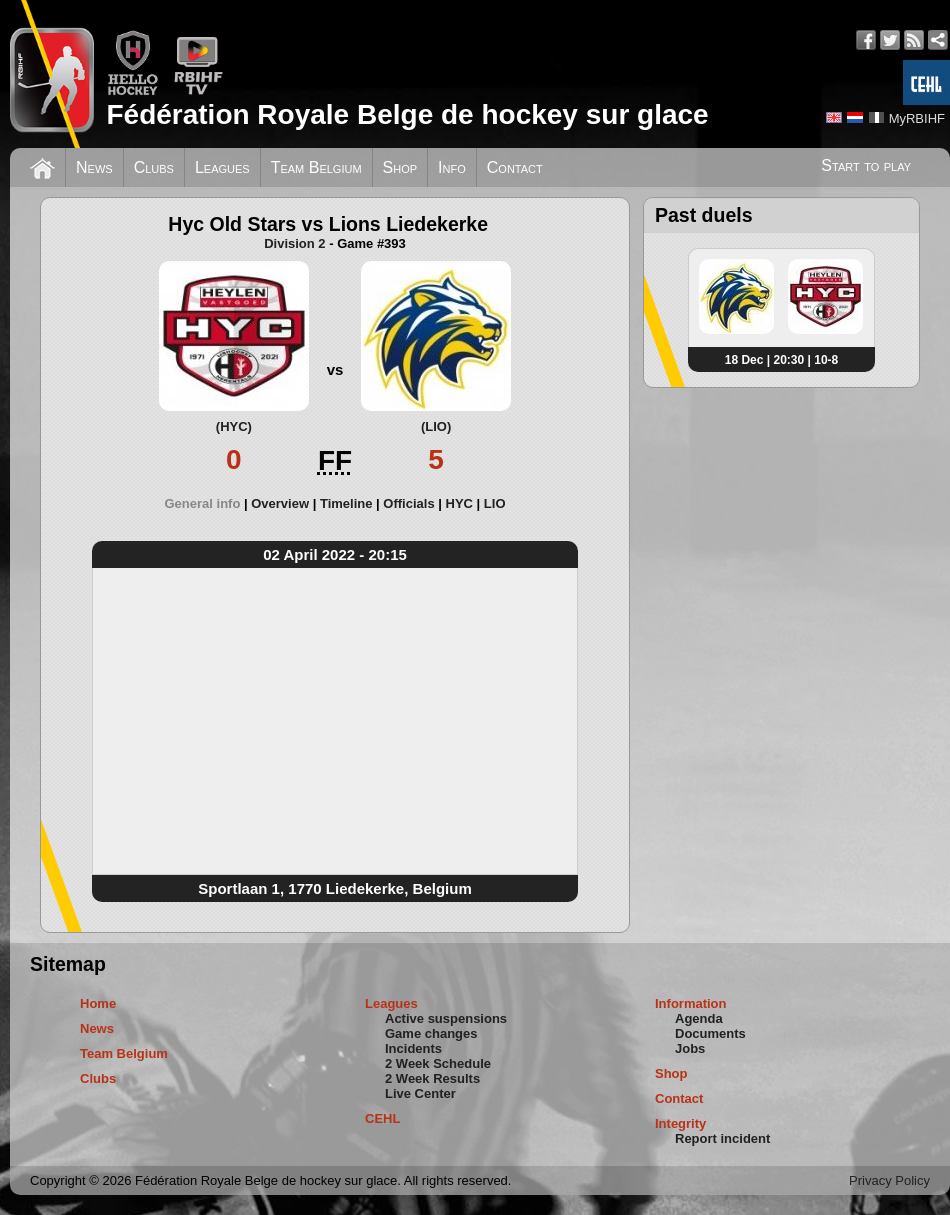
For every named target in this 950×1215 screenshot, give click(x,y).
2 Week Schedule (438, 1063)
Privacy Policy (889, 1180)
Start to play (866, 165)
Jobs (690, 1048)
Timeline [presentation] (346, 503)
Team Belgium (316, 167)
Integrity (680, 1123)
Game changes (431, 1033)
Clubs (154, 167)
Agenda (699, 1018)
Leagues (222, 167)
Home (98, 1003)
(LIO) (436, 426)
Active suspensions (446, 1018)
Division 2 (294, 243)
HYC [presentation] (459, 503)
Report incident (722, 1138)
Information (691, 1003)
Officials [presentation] (408, 503)
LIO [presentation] (495, 503)
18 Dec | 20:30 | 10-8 (781, 360)
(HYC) (234, 426)
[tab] (208, 503)
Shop (400, 167)
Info (452, 167)
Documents (710, 1033)
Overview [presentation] (280, 503)
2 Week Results (432, 1078)
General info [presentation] (203, 503)
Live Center (420, 1093)
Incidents (413, 1048)
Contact (515, 167)
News (94, 167)
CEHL (382, 1118)
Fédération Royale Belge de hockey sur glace (407, 114)
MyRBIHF (917, 118)
